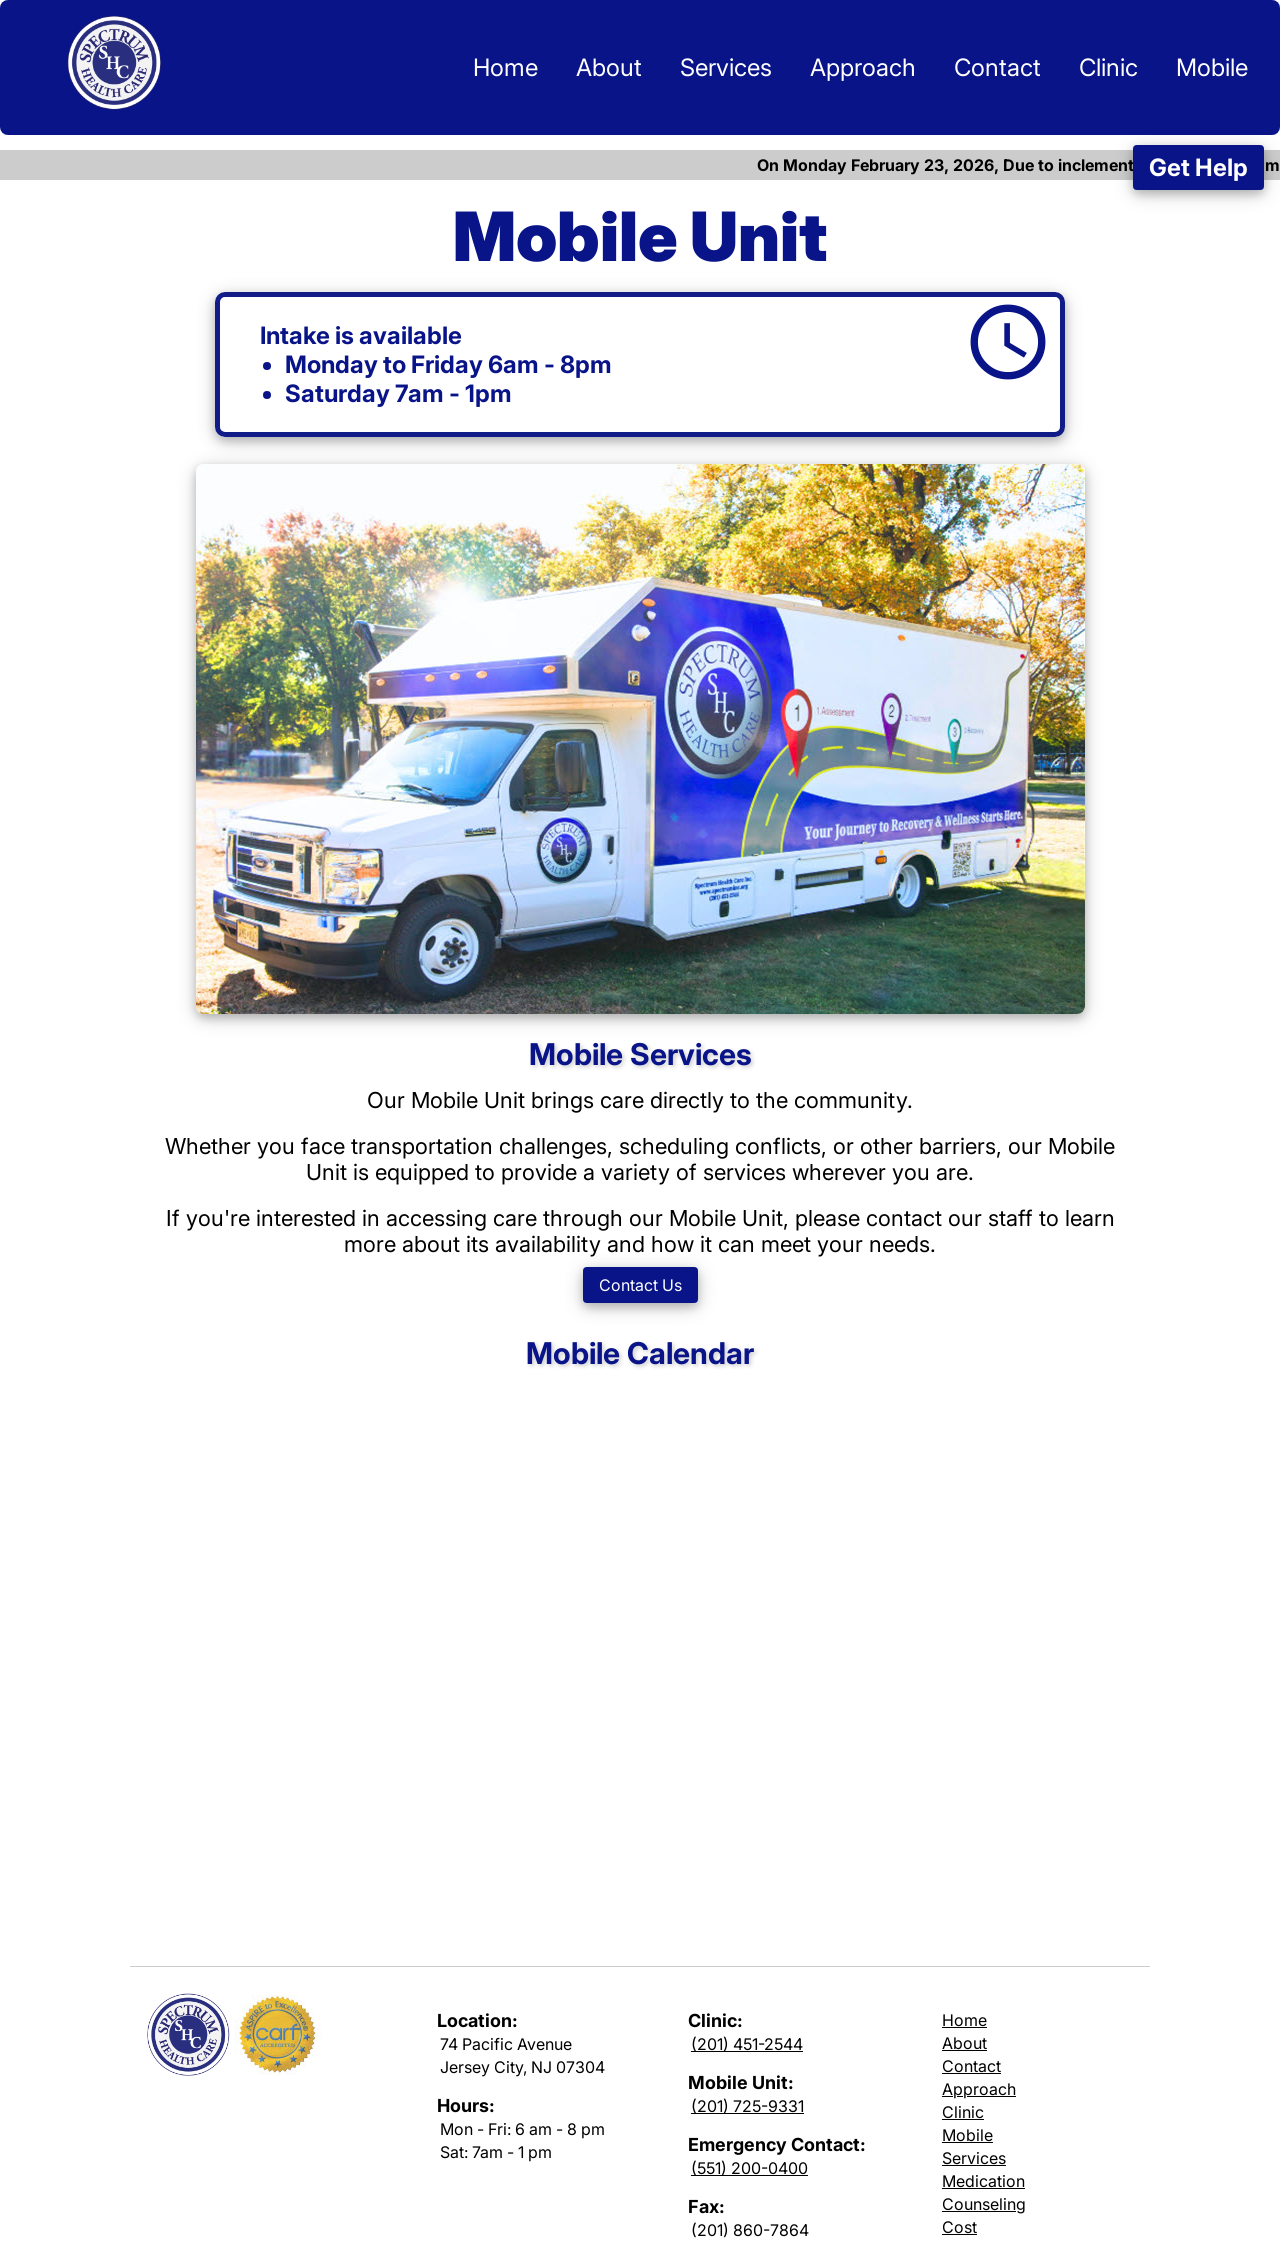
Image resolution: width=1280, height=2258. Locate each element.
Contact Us (640, 1285)
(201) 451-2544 (747, 2044)
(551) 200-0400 (749, 2168)
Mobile (1212, 67)
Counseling (984, 2204)
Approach (863, 67)
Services (726, 67)
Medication (983, 2181)
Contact (997, 67)
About (609, 67)
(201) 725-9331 (747, 2106)
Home (505, 67)
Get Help (1198, 167)
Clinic (1108, 67)
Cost (959, 2227)
